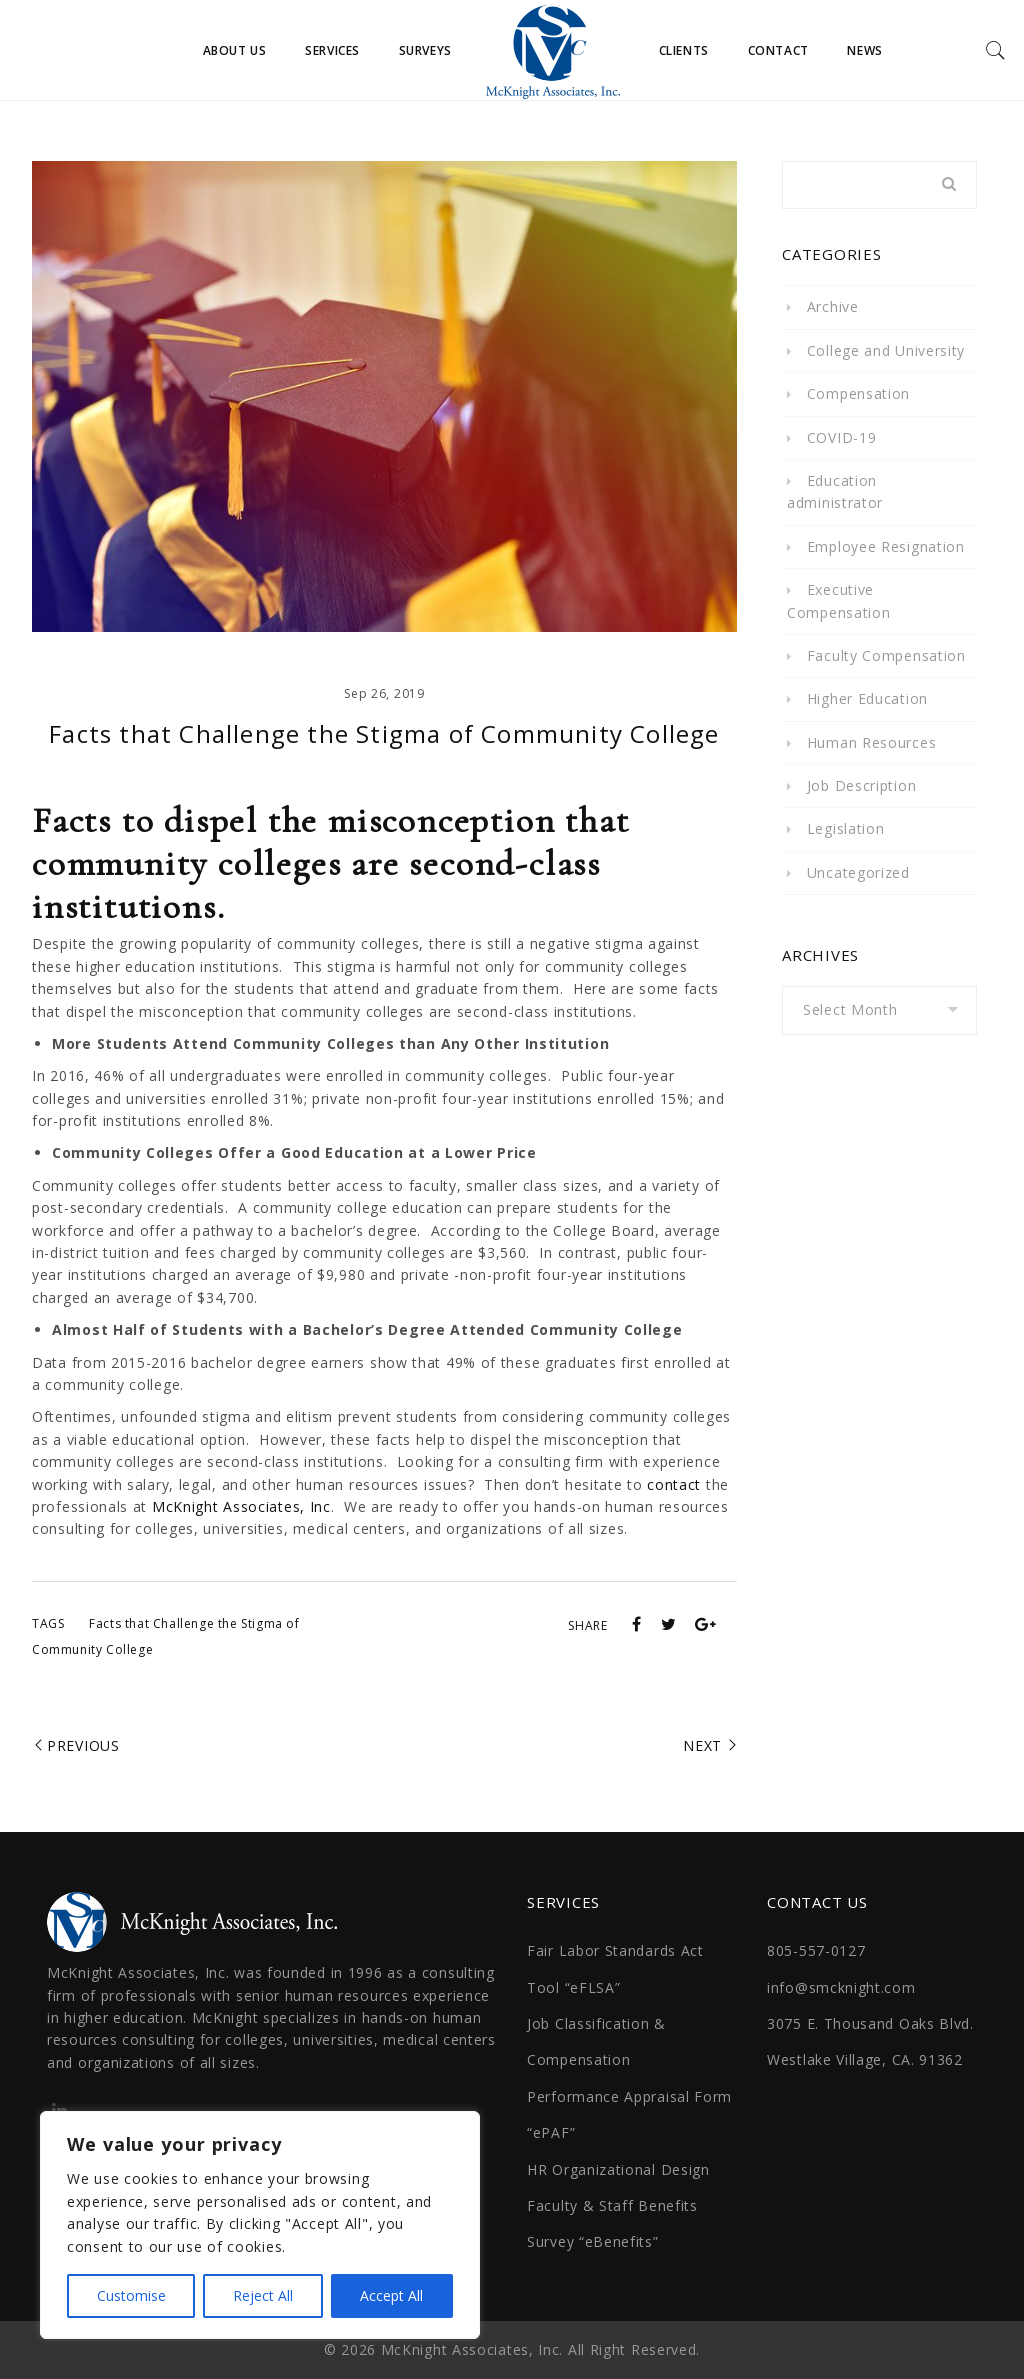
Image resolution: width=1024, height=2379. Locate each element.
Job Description (862, 785)
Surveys (425, 50)
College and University (886, 350)
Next (702, 1745)
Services (332, 50)
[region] (260, 2225)
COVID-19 (842, 437)
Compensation (858, 393)
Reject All (263, 2295)
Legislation (846, 828)
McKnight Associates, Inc (241, 1506)
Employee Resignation (886, 546)
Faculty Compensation (886, 655)
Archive (833, 306)
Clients (684, 50)
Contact (778, 50)
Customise (131, 2295)
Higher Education (867, 698)
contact (674, 1484)
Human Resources (872, 742)
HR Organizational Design (618, 2169)
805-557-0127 (816, 1950)
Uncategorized (858, 872)
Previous (83, 1745)
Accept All (391, 2295)
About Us (235, 50)
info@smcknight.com (841, 1987)
